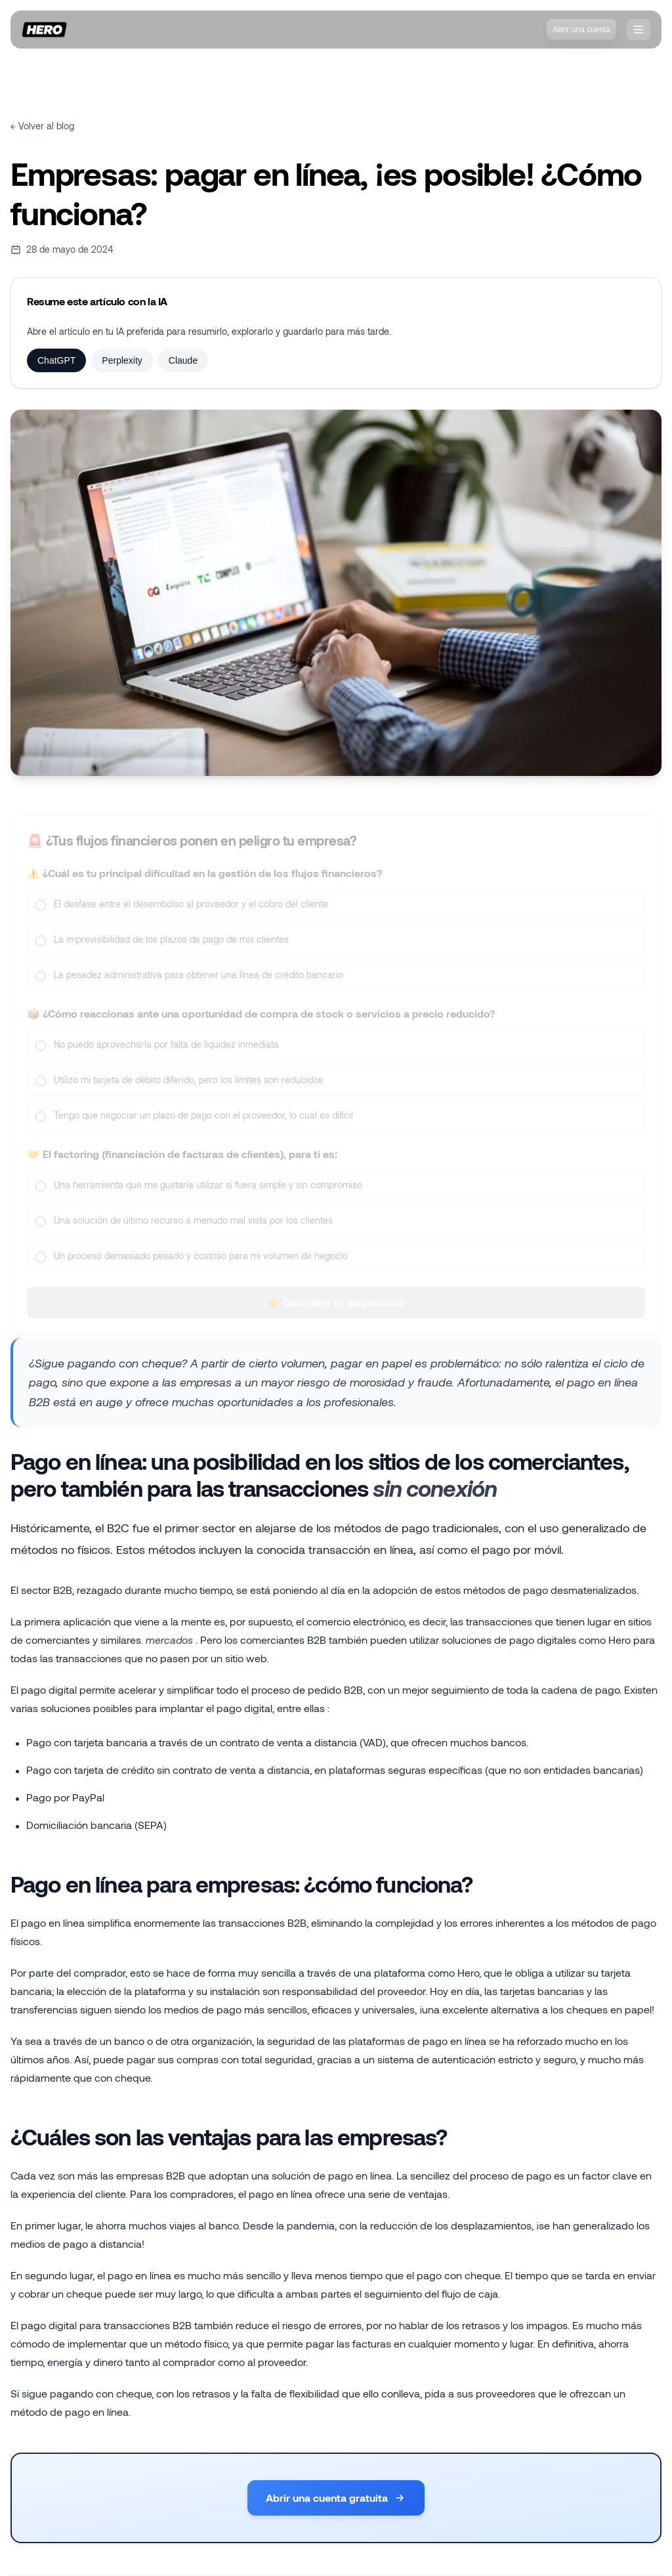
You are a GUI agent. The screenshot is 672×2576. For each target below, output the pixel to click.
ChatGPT (56, 360)
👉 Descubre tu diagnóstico (336, 1310)
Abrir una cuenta (581, 29)
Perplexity (122, 360)
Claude (183, 360)
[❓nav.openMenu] (638, 29)
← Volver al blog (42, 125)
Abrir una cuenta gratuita (336, 2497)
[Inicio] (44, 29)
